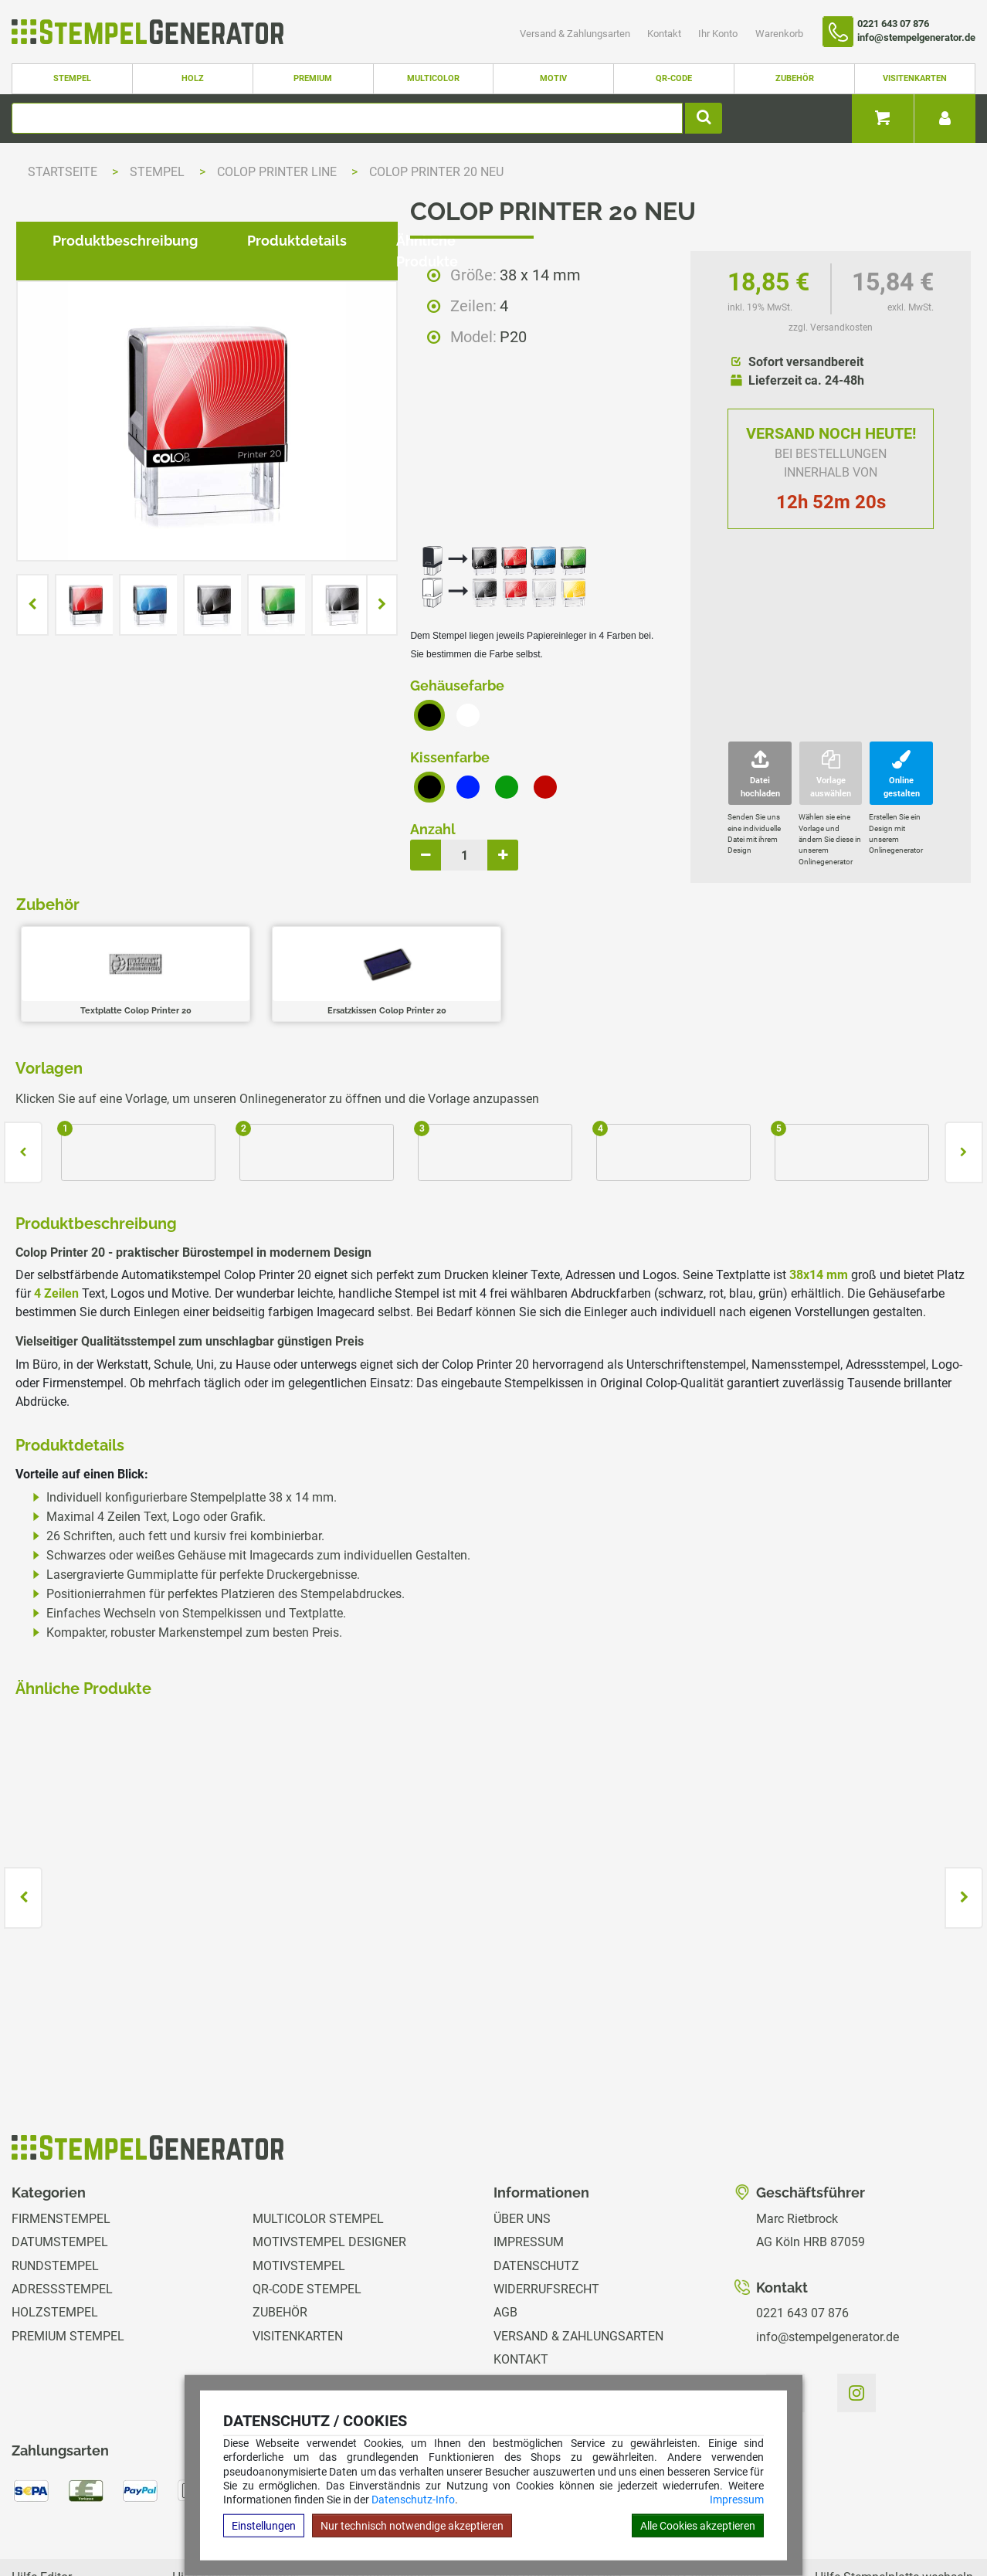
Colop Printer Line (278, 172)
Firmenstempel (61, 2136)
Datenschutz (536, 2183)
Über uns (522, 2136)
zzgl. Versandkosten (831, 327)
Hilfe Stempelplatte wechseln (894, 2495)
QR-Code (674, 78)
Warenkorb (779, 33)
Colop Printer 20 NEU (436, 172)
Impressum (737, 2499)
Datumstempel (60, 2159)
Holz (192, 78)
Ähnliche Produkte (446, 1088)
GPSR (509, 2347)
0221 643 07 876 (802, 2230)
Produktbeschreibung (112, 1088)
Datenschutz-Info (413, 2499)
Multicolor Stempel (318, 2136)
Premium (312, 78)
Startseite (62, 172)
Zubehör (794, 78)
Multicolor (433, 78)
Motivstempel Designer (329, 2159)
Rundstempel (55, 2183)
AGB (505, 2230)
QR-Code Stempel (307, 2206)
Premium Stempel (68, 2253)
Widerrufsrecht (546, 2206)
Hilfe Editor (42, 2495)
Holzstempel (55, 2230)
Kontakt (665, 33)
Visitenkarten (915, 78)
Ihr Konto (719, 33)
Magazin (521, 2323)
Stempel (72, 78)
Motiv (553, 78)
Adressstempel (62, 2206)
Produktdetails (284, 1088)
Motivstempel (299, 2183)
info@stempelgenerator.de (827, 2254)
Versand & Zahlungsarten (576, 33)
